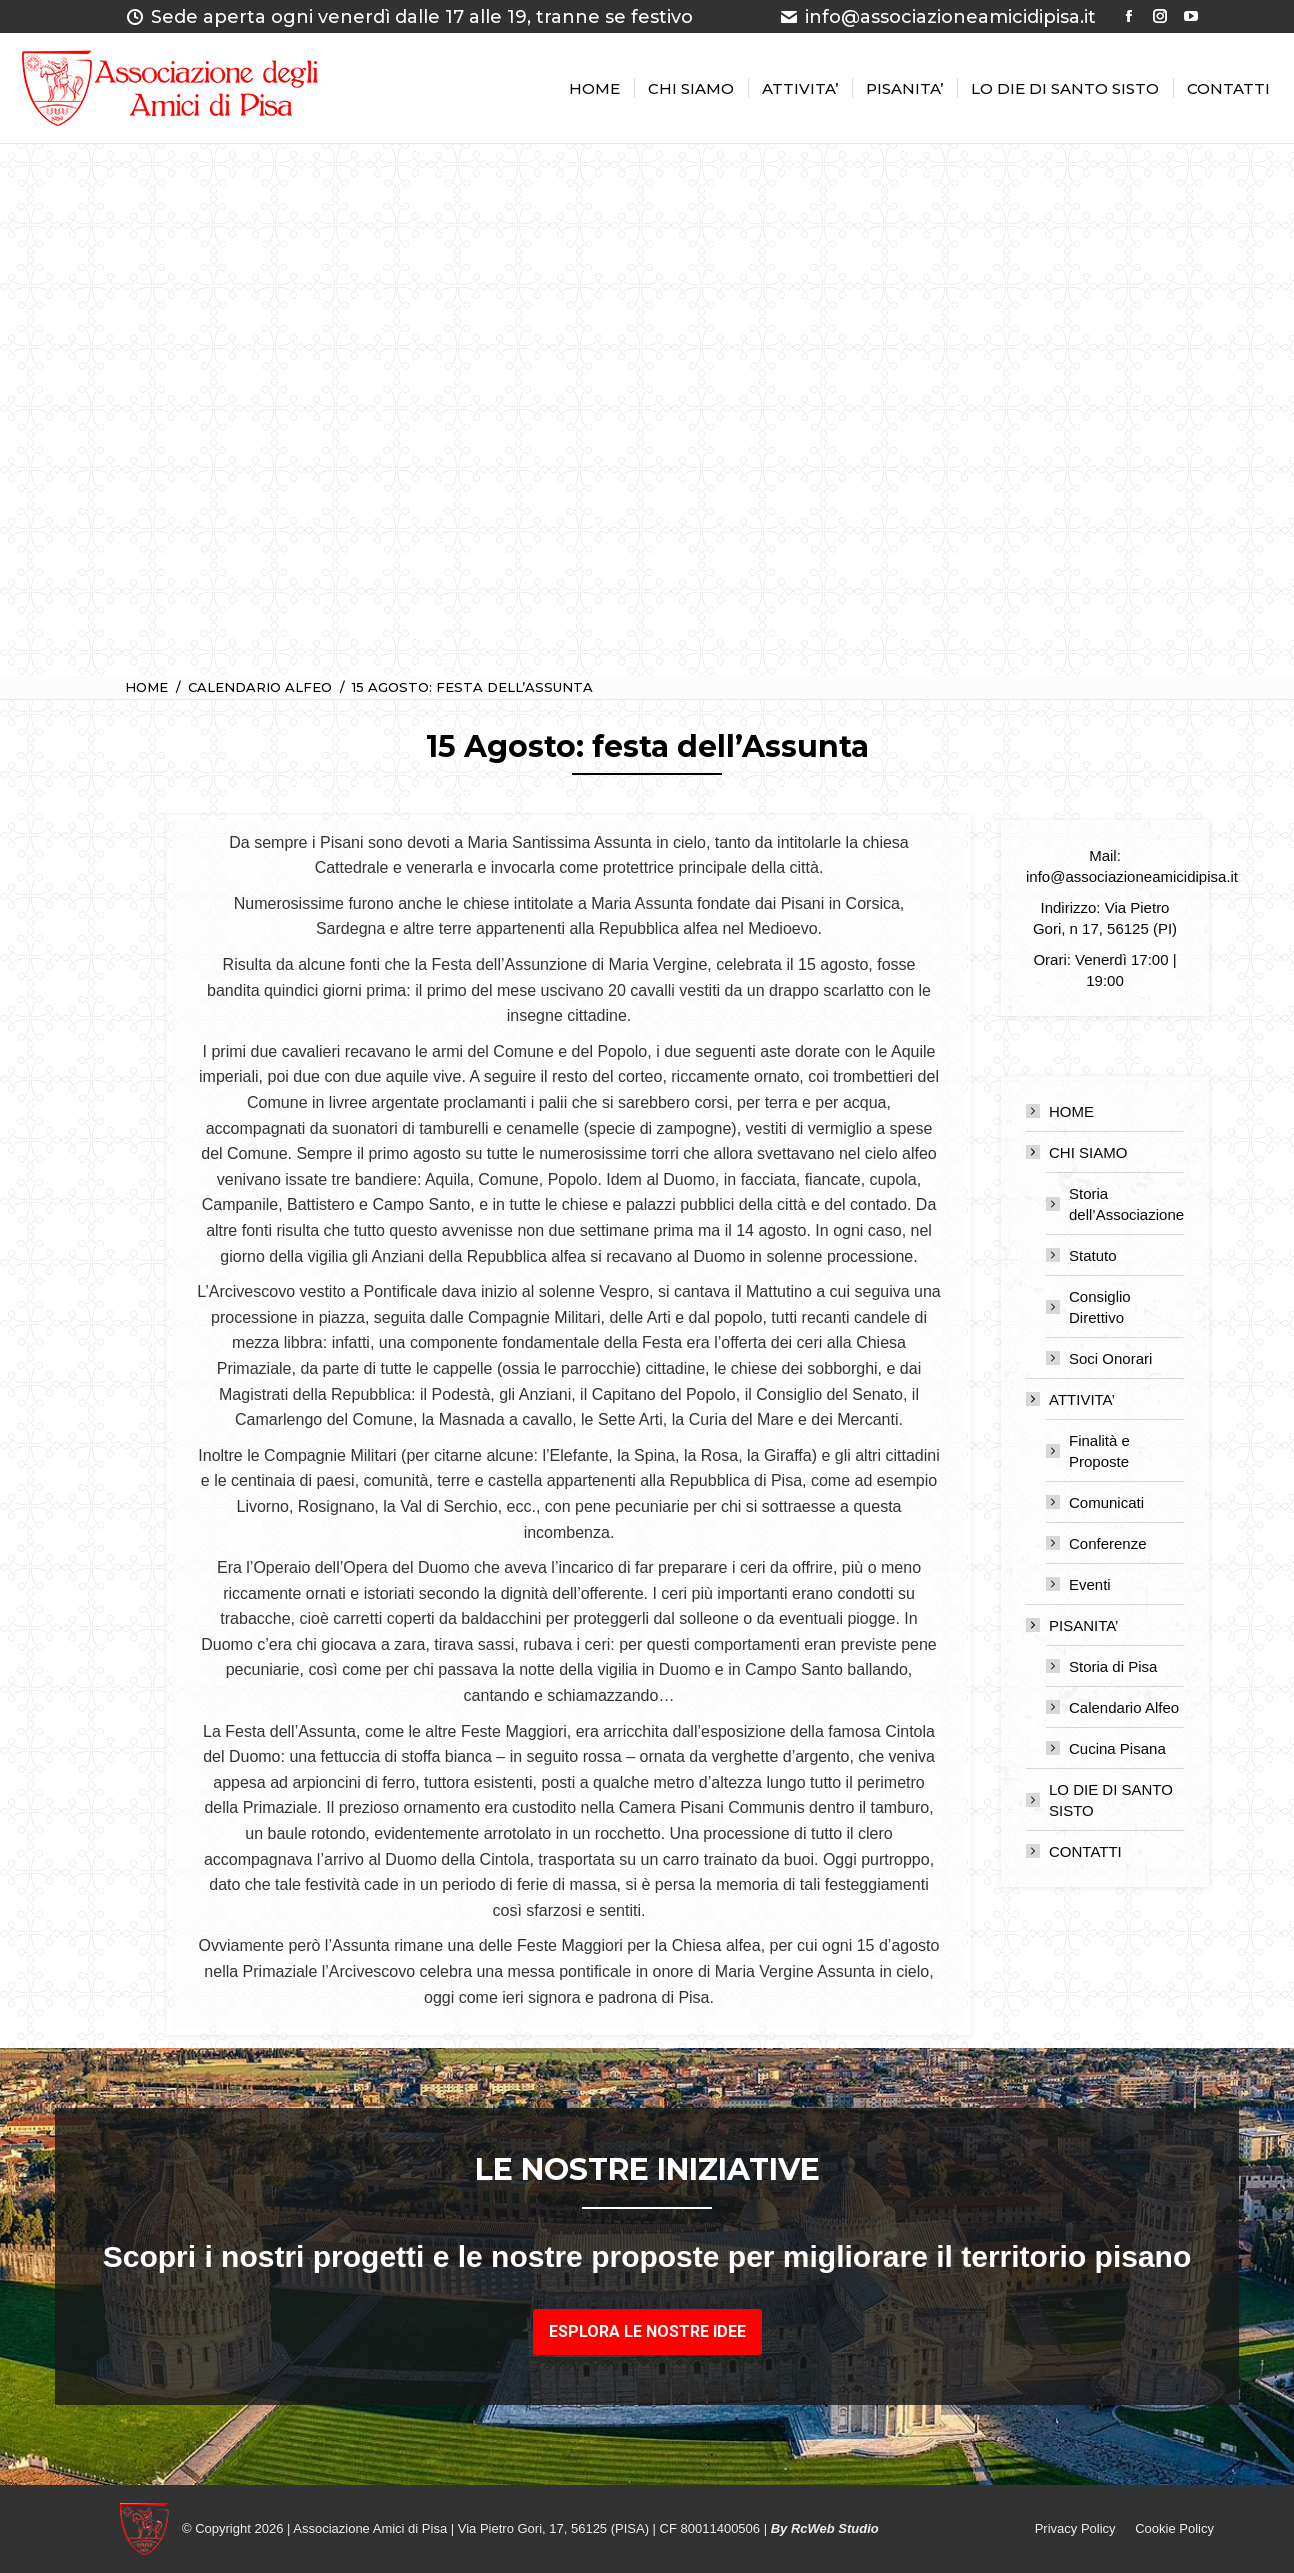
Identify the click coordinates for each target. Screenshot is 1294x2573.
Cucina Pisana (1117, 1748)
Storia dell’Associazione (1126, 1204)
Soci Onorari (1110, 1358)
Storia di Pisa (1113, 1666)
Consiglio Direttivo (1100, 1307)
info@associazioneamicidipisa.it (937, 17)
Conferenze (1108, 1543)
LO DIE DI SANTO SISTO (1111, 1800)
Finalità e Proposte (1099, 1451)
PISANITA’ (1073, 1625)
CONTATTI (1085, 1851)
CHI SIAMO (1078, 1152)
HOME (1071, 1111)
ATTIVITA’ (1072, 1399)
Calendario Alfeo (1124, 1707)
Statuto (1093, 1255)
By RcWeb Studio (825, 2528)
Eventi (1090, 1584)
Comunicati (1106, 1502)
